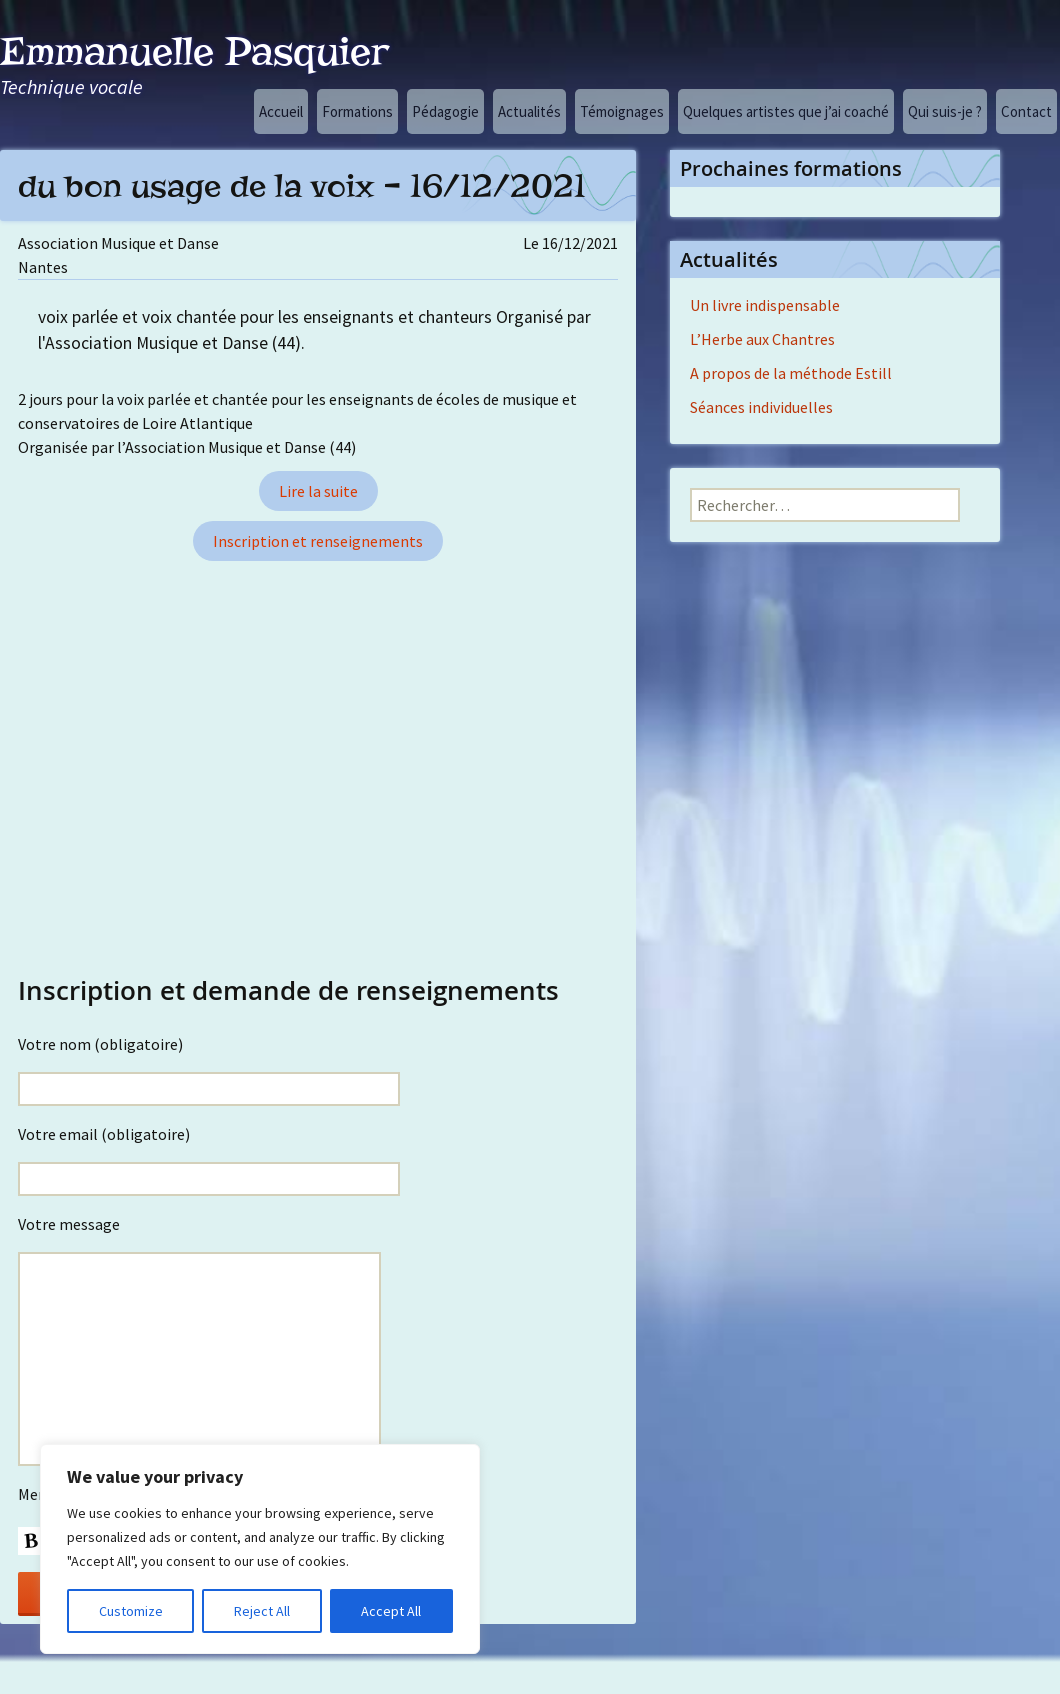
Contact (1026, 111)
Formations (357, 111)
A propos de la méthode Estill (791, 373)
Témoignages (622, 111)
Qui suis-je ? (945, 111)
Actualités (529, 111)
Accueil (281, 111)
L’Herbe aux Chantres (762, 339)
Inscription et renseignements (318, 541)
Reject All (262, 1611)
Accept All (391, 1611)
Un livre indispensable (765, 305)
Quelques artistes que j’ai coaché (786, 111)
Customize (131, 1611)
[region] (260, 1549)
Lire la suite (318, 491)
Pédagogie (445, 111)
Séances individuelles (761, 407)
